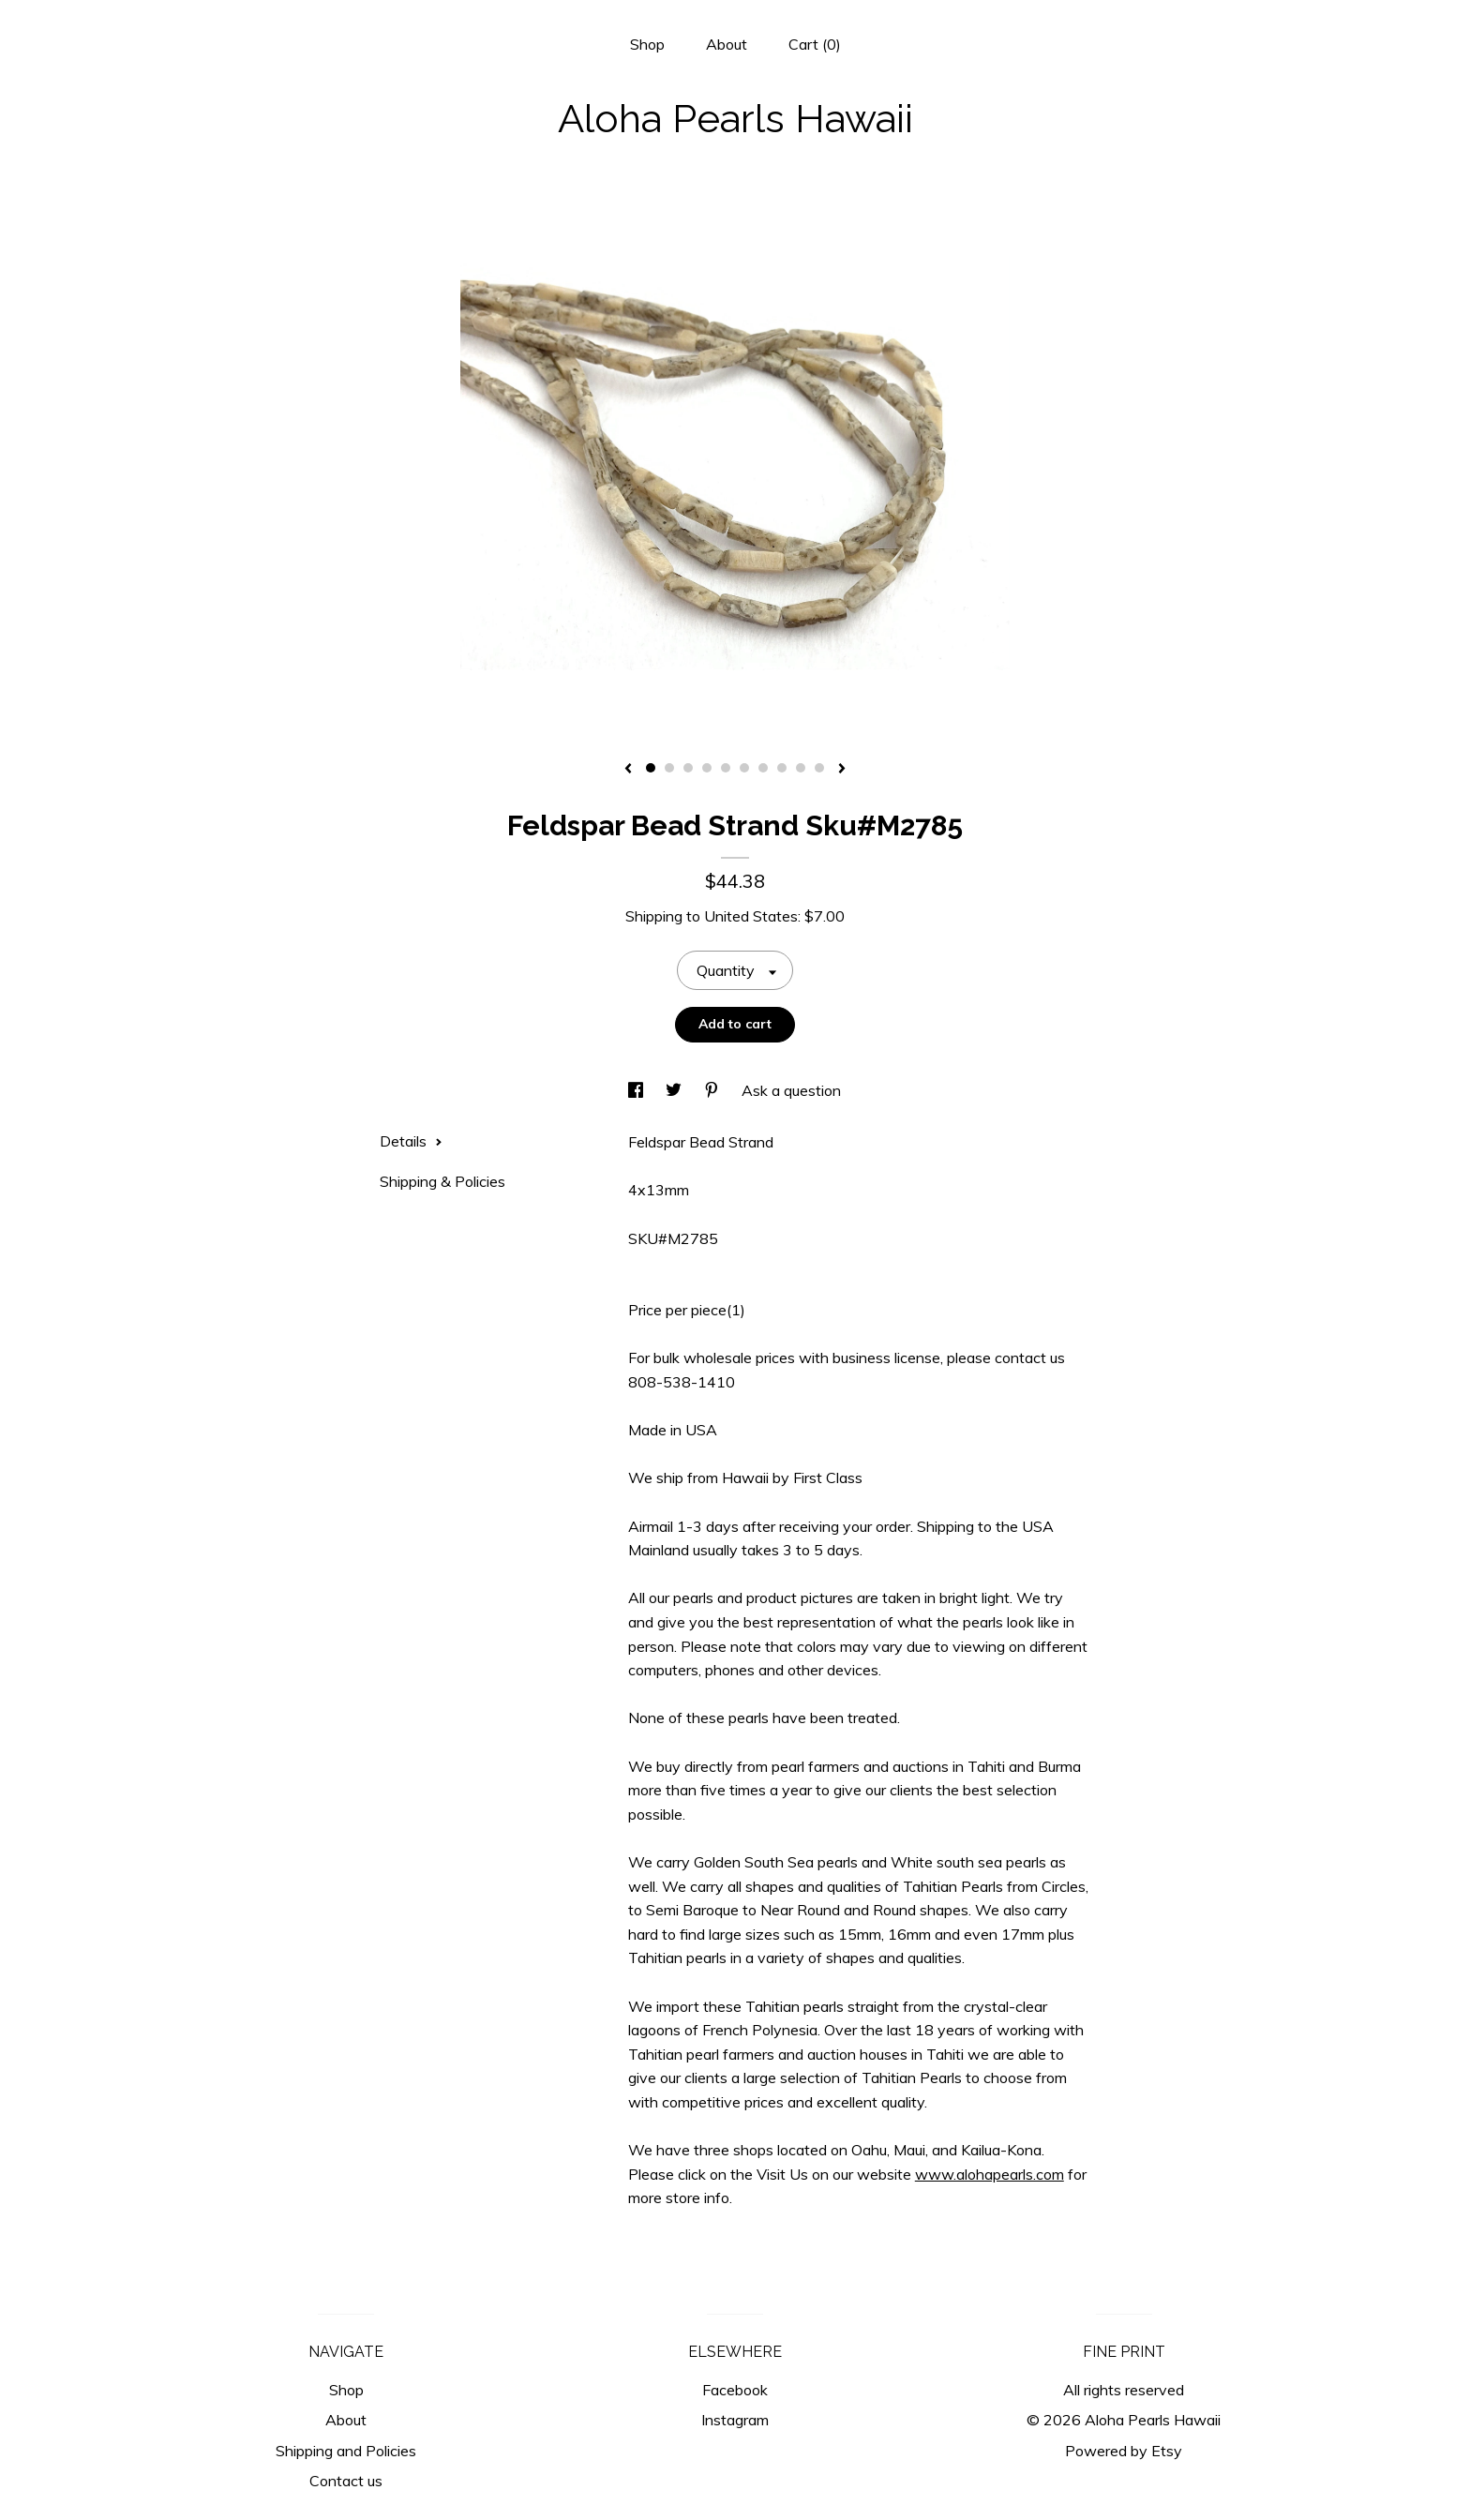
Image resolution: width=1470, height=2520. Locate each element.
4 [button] (707, 767)
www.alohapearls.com (989, 2174)
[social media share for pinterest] (713, 1090)
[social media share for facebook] (637, 1090)
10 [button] (819, 767)
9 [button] (800, 767)
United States (751, 916)
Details (411, 1141)
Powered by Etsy (1123, 2450)
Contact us (345, 2480)
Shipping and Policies (346, 2450)
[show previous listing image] (628, 769)
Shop (647, 44)
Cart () (814, 44)
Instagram (735, 2419)
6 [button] (744, 767)
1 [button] (650, 767)
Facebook (735, 2389)
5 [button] (725, 767)
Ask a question (791, 1090)
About (726, 44)
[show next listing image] (842, 769)
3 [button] (688, 767)
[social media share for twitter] (675, 1090)
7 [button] (763, 767)
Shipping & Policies (442, 1181)
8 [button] (782, 767)
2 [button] (669, 767)
